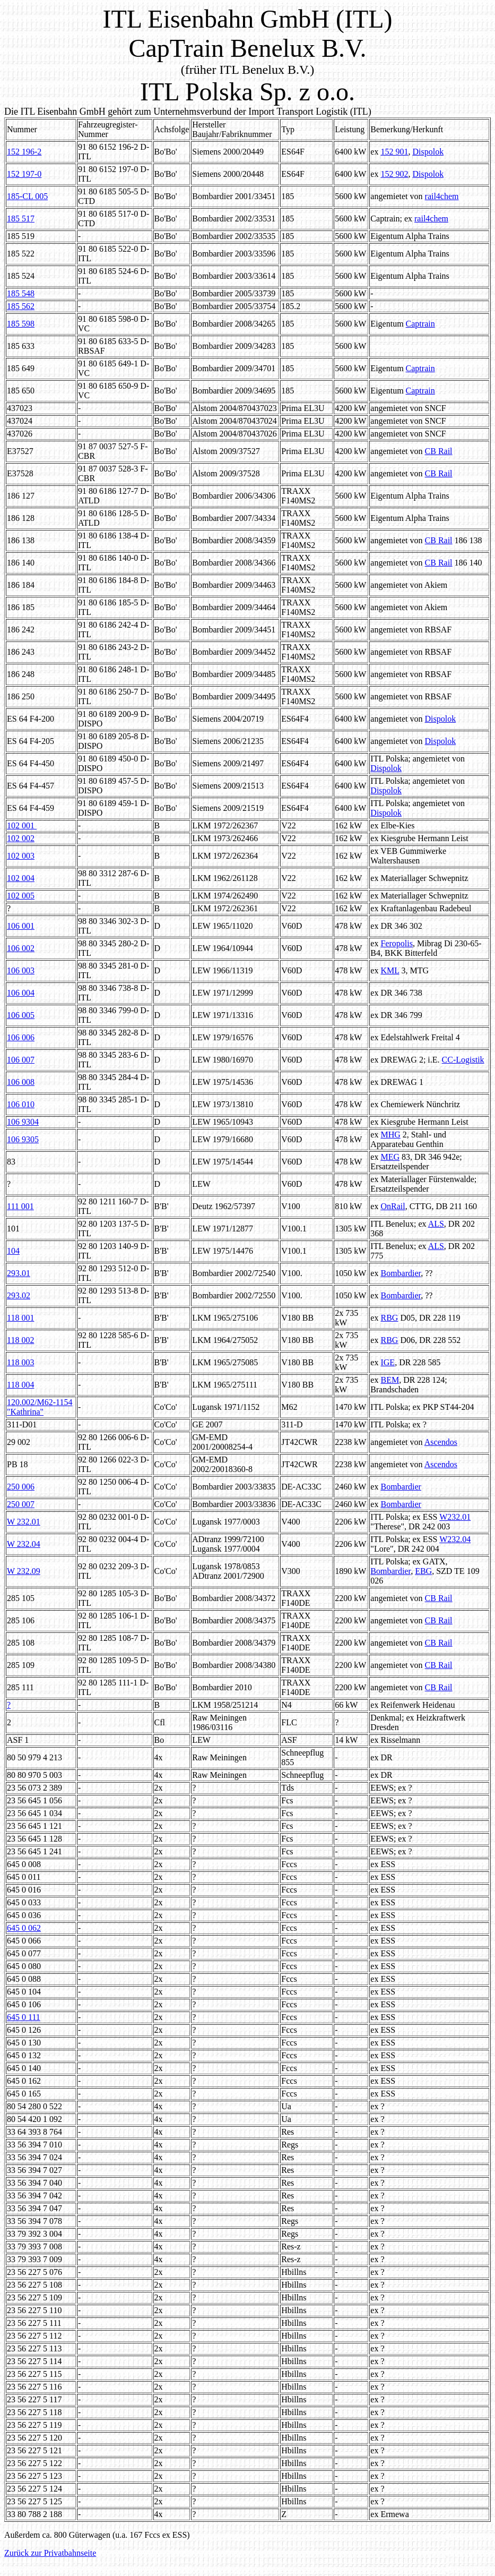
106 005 (20, 1015)
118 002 (20, 1340)
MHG (390, 1134)
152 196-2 (24, 151)
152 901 (394, 151)
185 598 (20, 323)
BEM (389, 1379)
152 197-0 (24, 173)
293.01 (18, 1273)
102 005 (20, 895)
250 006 (20, 1486)
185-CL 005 (27, 196)
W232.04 (455, 1539)
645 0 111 (23, 2017)
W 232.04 (23, 1543)
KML (389, 970)
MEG (390, 1156)
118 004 (20, 1384)
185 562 (20, 306)
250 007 (20, 1504)
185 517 (20, 218)
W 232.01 (23, 1521)
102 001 (22, 825)
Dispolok (428, 151)
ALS (436, 1223)
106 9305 (23, 1139)
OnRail (392, 1206)
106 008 (20, 1081)
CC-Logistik (463, 1059)
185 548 (20, 293)
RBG (389, 1317)
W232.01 (455, 1516)
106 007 (20, 1059)
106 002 (20, 948)
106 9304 (23, 1121)
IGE (387, 1362)
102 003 (20, 855)
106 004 (20, 992)
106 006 (20, 1037)
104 (13, 1250)
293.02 (18, 1295)
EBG (423, 1571)
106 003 (20, 970)
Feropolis (396, 943)
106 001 (20, 925)
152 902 (394, 173)
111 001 (20, 1206)
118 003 (20, 1362)
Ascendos (440, 1442)
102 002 (20, 838)
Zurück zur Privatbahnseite (50, 2552)
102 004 (20, 878)
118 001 (20, 1317)
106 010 (20, 1104)
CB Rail (439, 451)
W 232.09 (23, 1571)
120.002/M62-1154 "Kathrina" (39, 1407)
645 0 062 (24, 1927)
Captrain (420, 323)
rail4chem (442, 196)
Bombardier (400, 1273)
